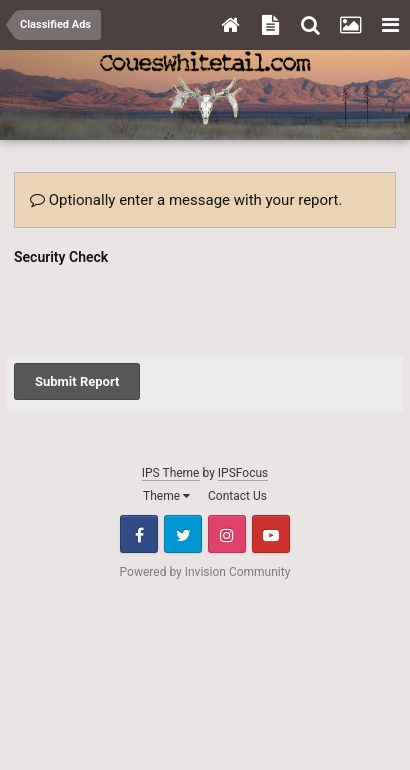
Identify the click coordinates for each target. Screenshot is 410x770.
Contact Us (237, 418)
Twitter (183, 456)
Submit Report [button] (77, 303)
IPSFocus (243, 395)
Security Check (61, 257)
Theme (166, 418)
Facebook (139, 456)
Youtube (271, 456)
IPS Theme (171, 395)
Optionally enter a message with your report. (186, 200)
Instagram (227, 456)
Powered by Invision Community (205, 494)
